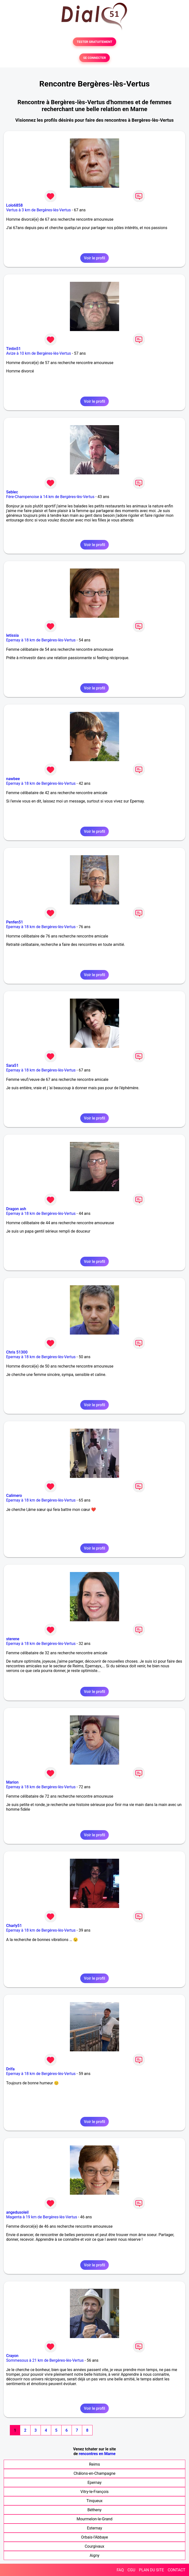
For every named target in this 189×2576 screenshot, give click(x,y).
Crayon (12, 2355)
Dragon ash (16, 1208)
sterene (12, 1639)
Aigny (94, 2555)
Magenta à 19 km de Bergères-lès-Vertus (41, 2217)
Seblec (12, 492)
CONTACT (176, 2570)
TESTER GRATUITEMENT (94, 42)
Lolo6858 (14, 205)
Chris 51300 (17, 1352)
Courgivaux (94, 2546)
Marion (12, 1782)
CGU (131, 2570)
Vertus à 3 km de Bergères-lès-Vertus (38, 210)
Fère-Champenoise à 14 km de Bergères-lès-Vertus (50, 496)
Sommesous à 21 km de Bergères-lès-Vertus (45, 2360)
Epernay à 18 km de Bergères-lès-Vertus (41, 640)
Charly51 (14, 1925)
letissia (12, 635)
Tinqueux (94, 2500)
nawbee (13, 778)
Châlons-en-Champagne (94, 2473)
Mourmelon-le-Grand (94, 2519)
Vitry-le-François (94, 2491)
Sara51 (12, 1065)
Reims (94, 2464)
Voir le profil (94, 258)
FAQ (120, 2570)
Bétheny (94, 2510)
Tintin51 (13, 348)
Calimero (14, 1495)
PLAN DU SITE (151, 2570)
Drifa (10, 2069)
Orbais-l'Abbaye (94, 2537)
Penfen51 (14, 922)
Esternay (94, 2528)
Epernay (95, 2482)
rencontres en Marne (97, 2453)
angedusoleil (17, 2212)
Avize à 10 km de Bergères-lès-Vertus (38, 353)
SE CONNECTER (94, 58)
